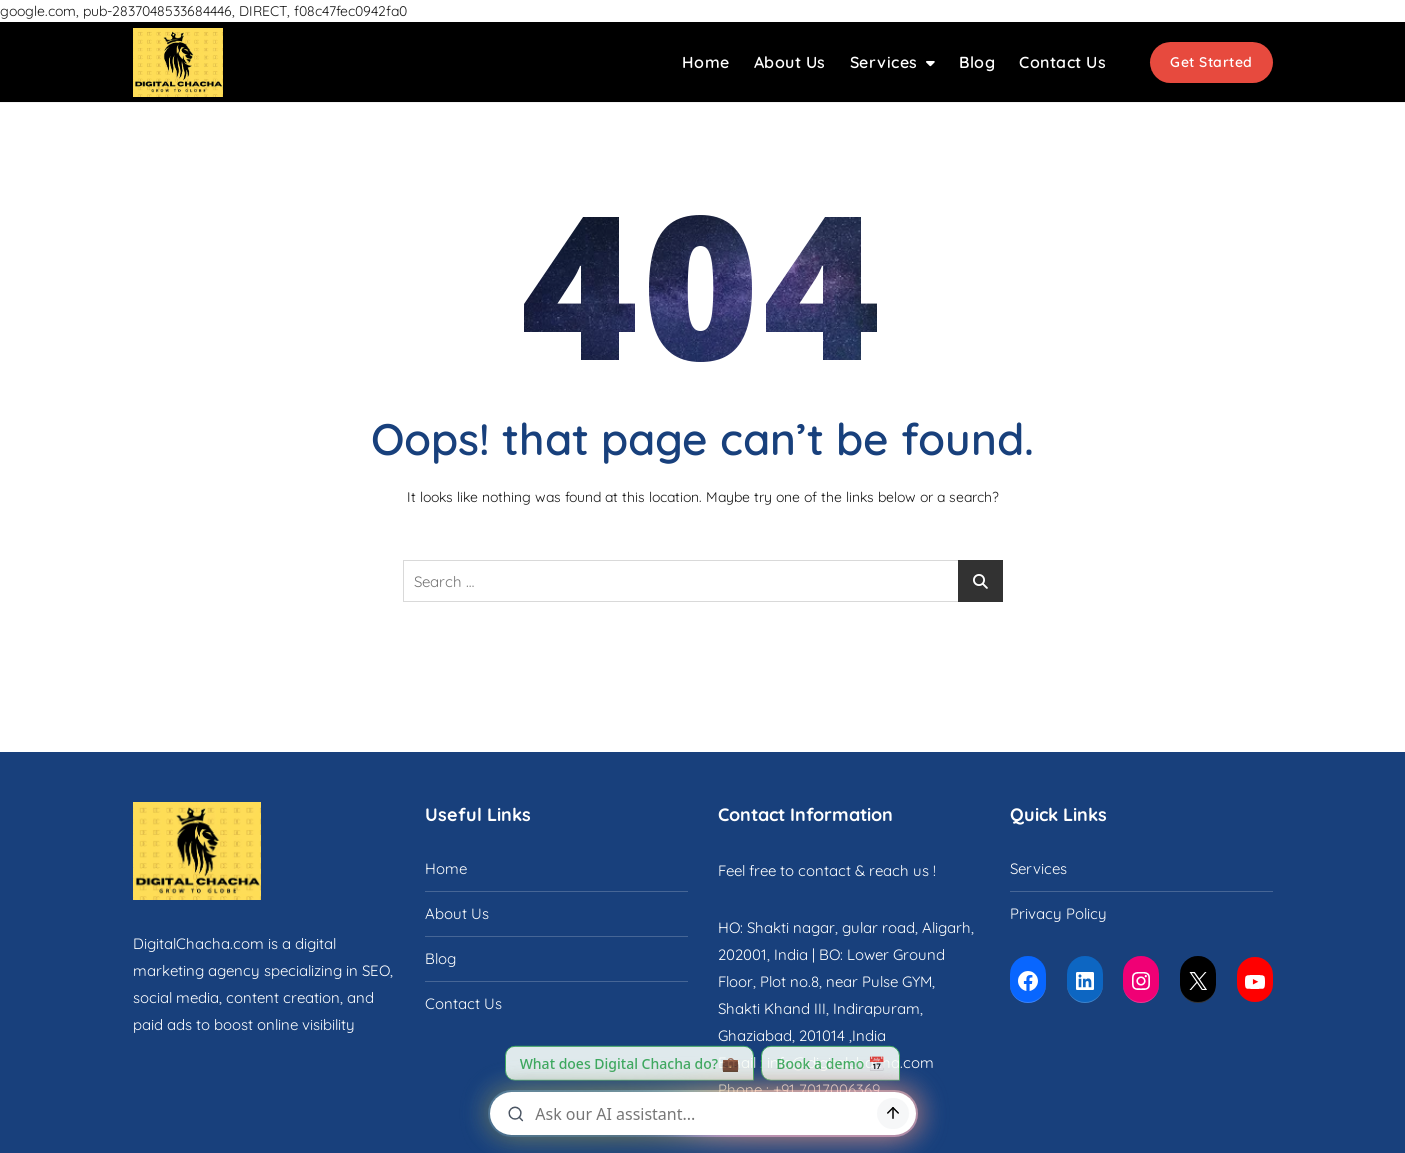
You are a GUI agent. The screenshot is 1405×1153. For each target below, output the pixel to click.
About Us (790, 62)
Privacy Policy (1058, 913)
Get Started (1211, 62)
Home (706, 62)
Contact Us (1062, 62)
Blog (977, 62)
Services (884, 62)
